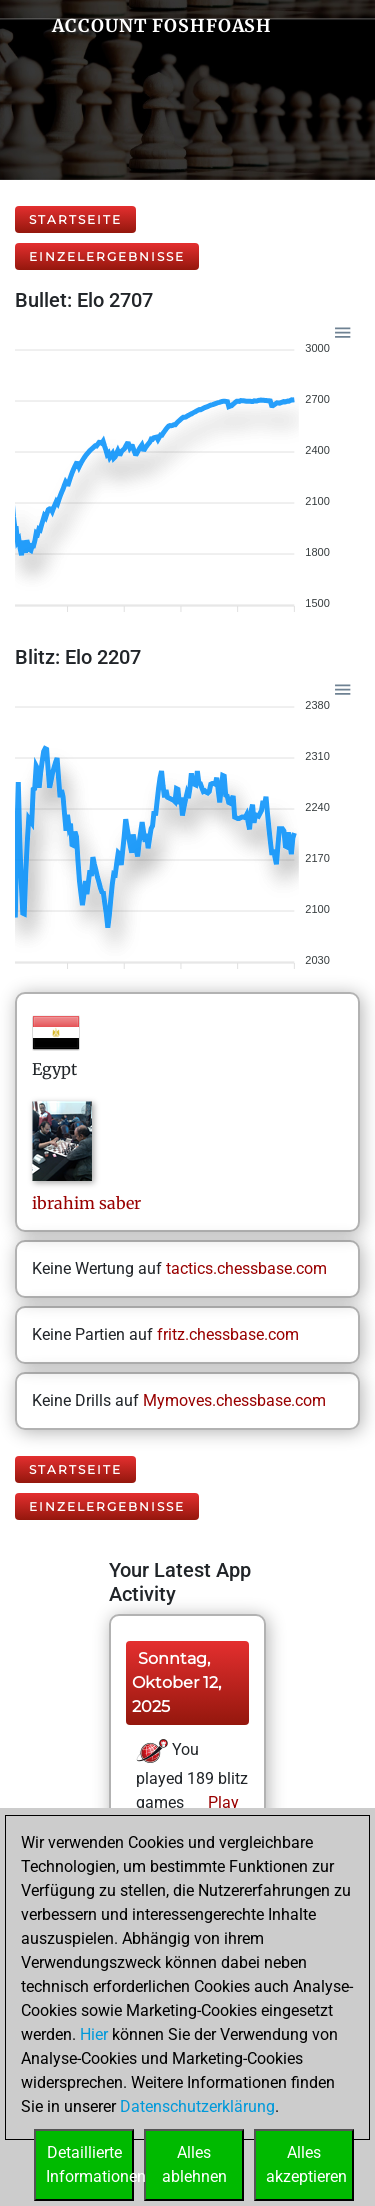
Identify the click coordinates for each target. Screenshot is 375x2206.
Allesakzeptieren (306, 2164)
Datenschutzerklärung (197, 2106)
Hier (94, 2034)
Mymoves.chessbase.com (234, 1400)
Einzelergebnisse (107, 256)
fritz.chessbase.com (228, 1334)
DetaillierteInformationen (90, 2164)
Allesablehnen (194, 2164)
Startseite (75, 219)
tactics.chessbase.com (246, 1268)
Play (221, 1802)
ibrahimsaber (86, 1203)
